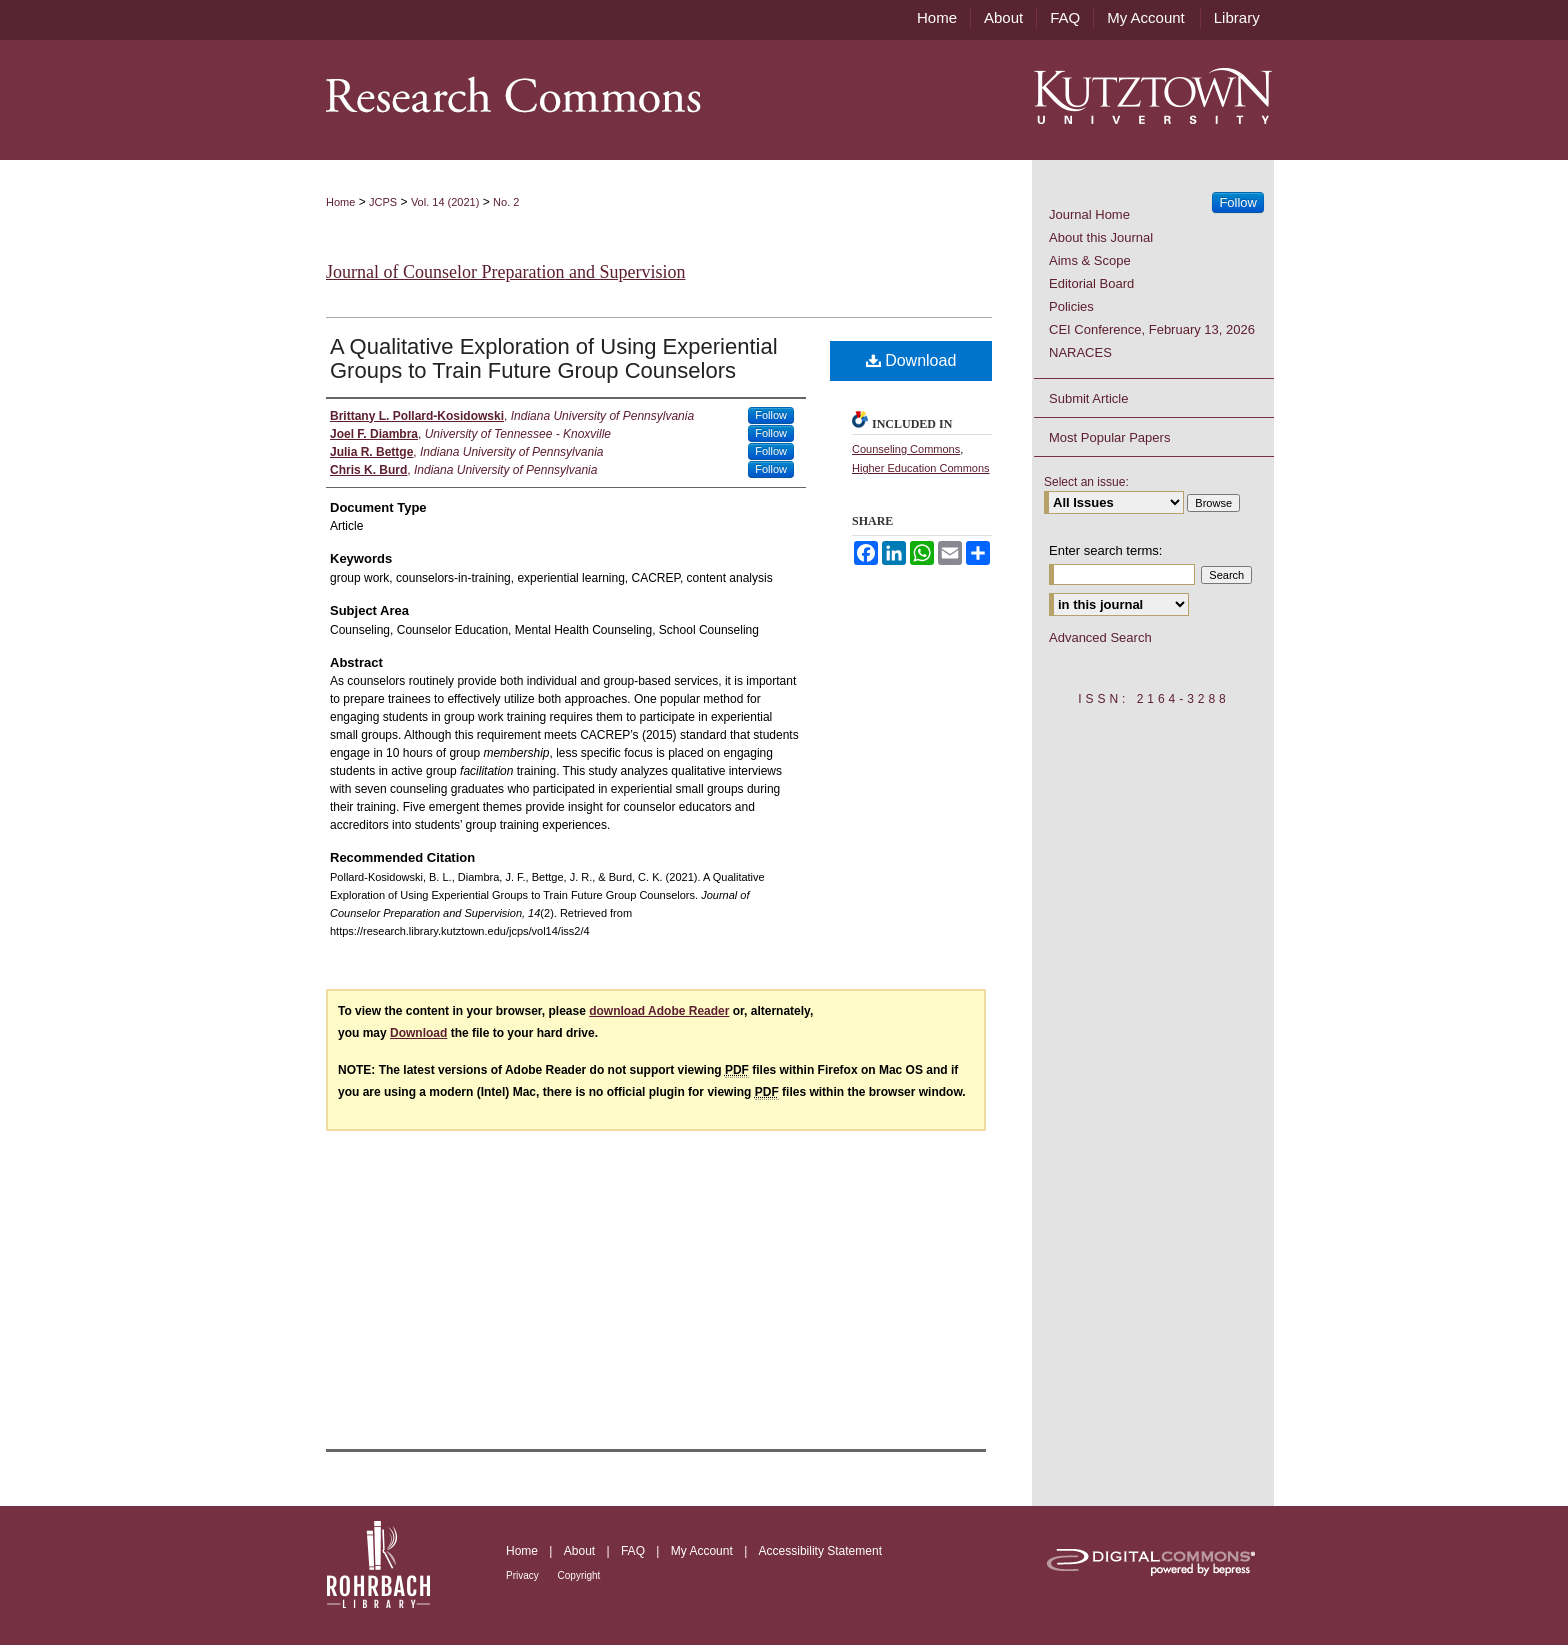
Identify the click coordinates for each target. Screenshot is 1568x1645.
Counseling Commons (906, 449)
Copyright (579, 1575)
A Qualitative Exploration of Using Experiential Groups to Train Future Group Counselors (554, 358)
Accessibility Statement (820, 1551)
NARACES (1080, 352)
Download (911, 360)
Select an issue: (1086, 482)
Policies (1071, 306)
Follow (771, 415)
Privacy (524, 1575)
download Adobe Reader (659, 1011)
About (581, 1551)
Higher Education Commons (921, 468)
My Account (703, 1551)
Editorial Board (1091, 283)
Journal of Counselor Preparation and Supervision (505, 272)
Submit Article (1088, 398)
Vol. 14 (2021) (445, 202)
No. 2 (506, 202)
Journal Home (1089, 214)
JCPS (383, 202)
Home (340, 202)
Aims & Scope (1090, 260)
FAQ (634, 1551)
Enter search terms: (1105, 550)
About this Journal (1101, 237)
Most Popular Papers (1109, 437)
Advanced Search (1100, 637)
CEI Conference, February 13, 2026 (1152, 329)
